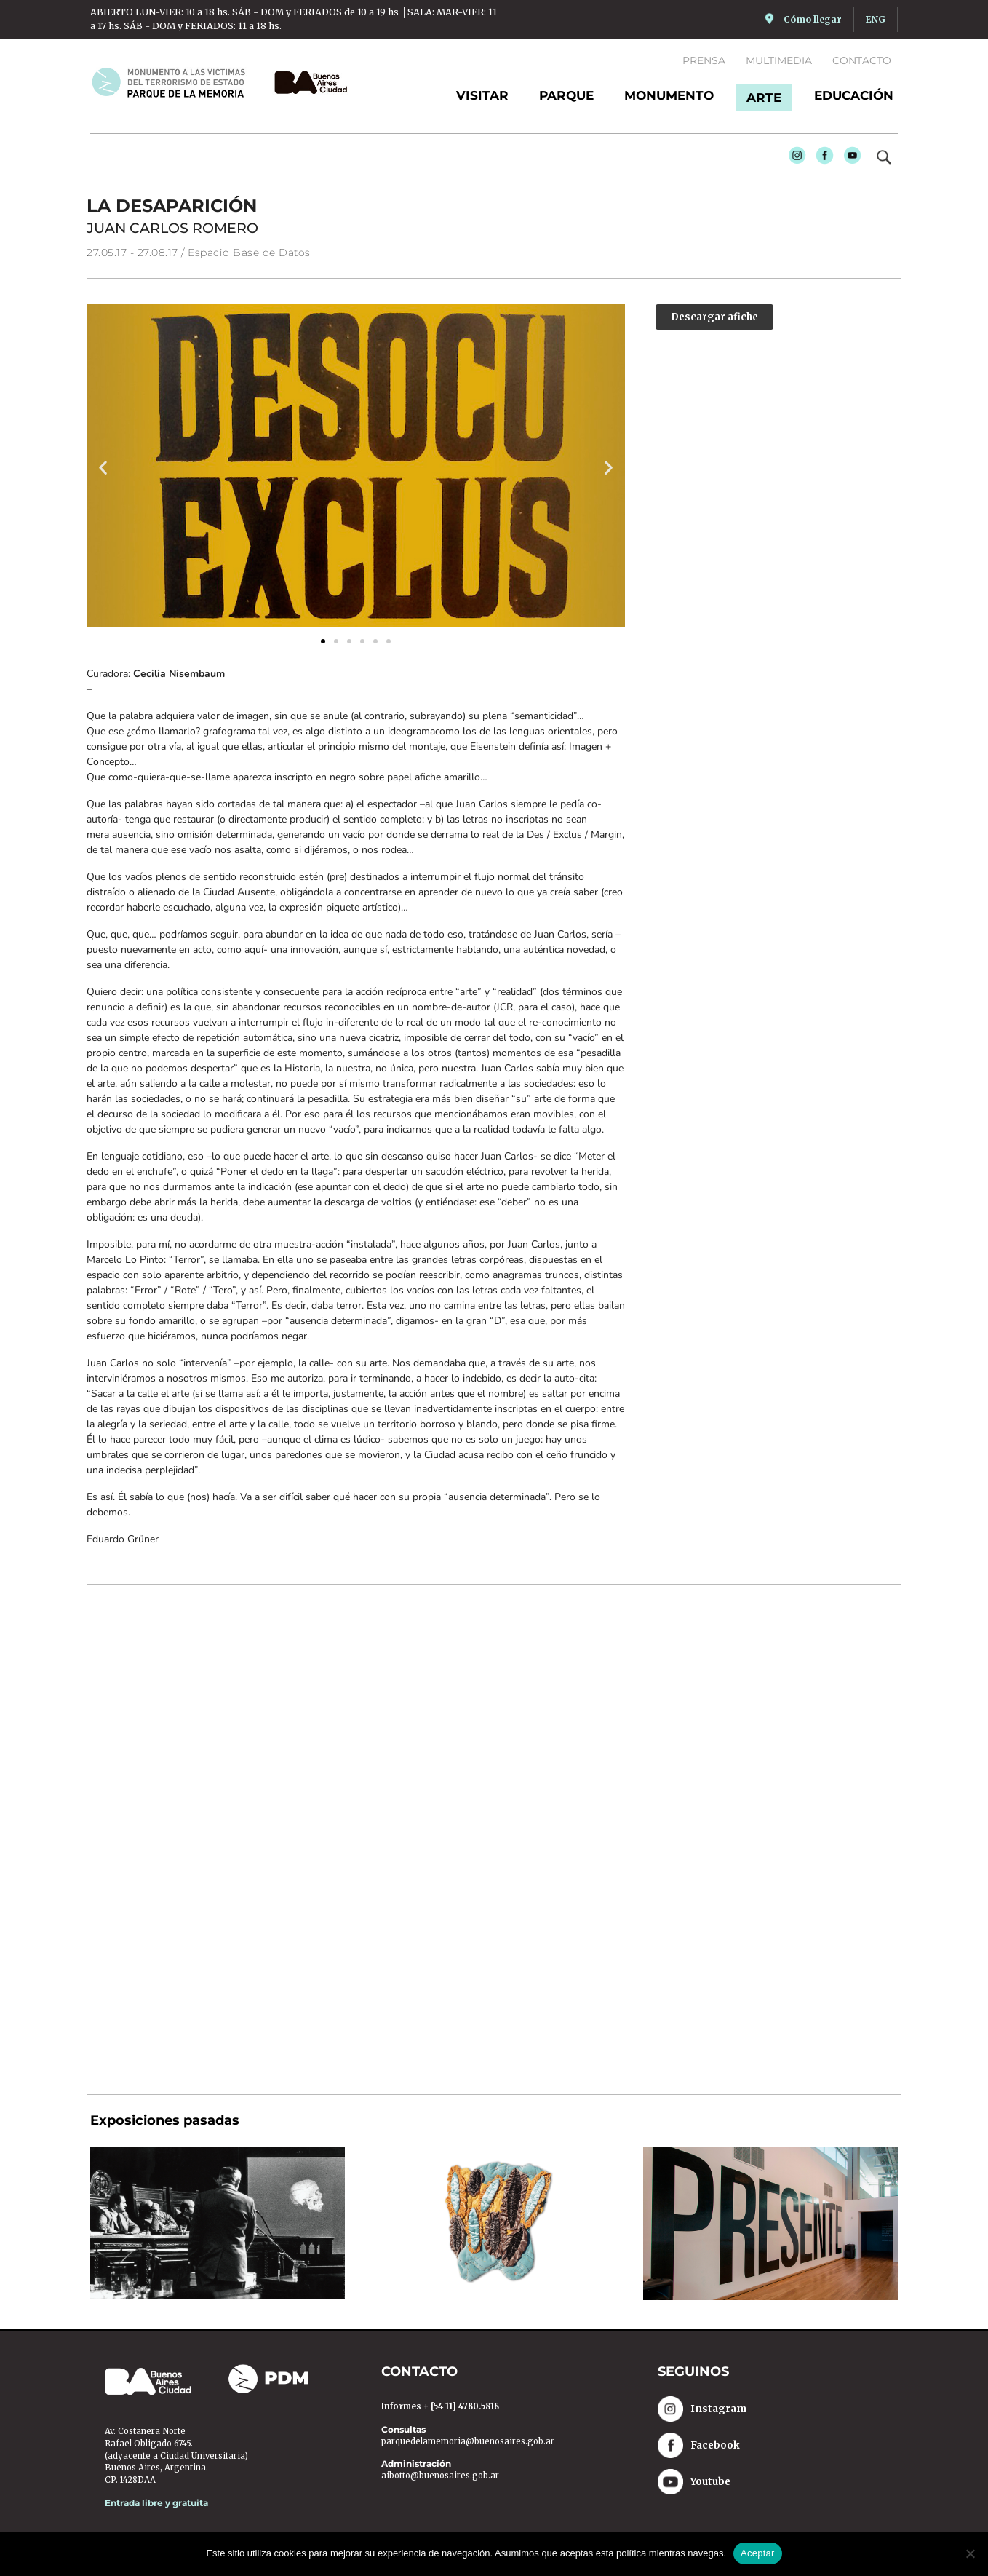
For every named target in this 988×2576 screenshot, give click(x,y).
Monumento (669, 95)
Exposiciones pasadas (164, 2122)
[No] (970, 2553)
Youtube (849, 159)
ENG (875, 18)
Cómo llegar (812, 18)
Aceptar (758, 2553)
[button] (103, 468)
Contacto (861, 60)
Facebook (821, 159)
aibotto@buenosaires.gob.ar (440, 2477)
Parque (566, 95)
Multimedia (779, 60)
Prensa (703, 60)
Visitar (482, 95)
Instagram (794, 159)
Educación (853, 95)
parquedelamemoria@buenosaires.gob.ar (467, 2442)
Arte (763, 97)
